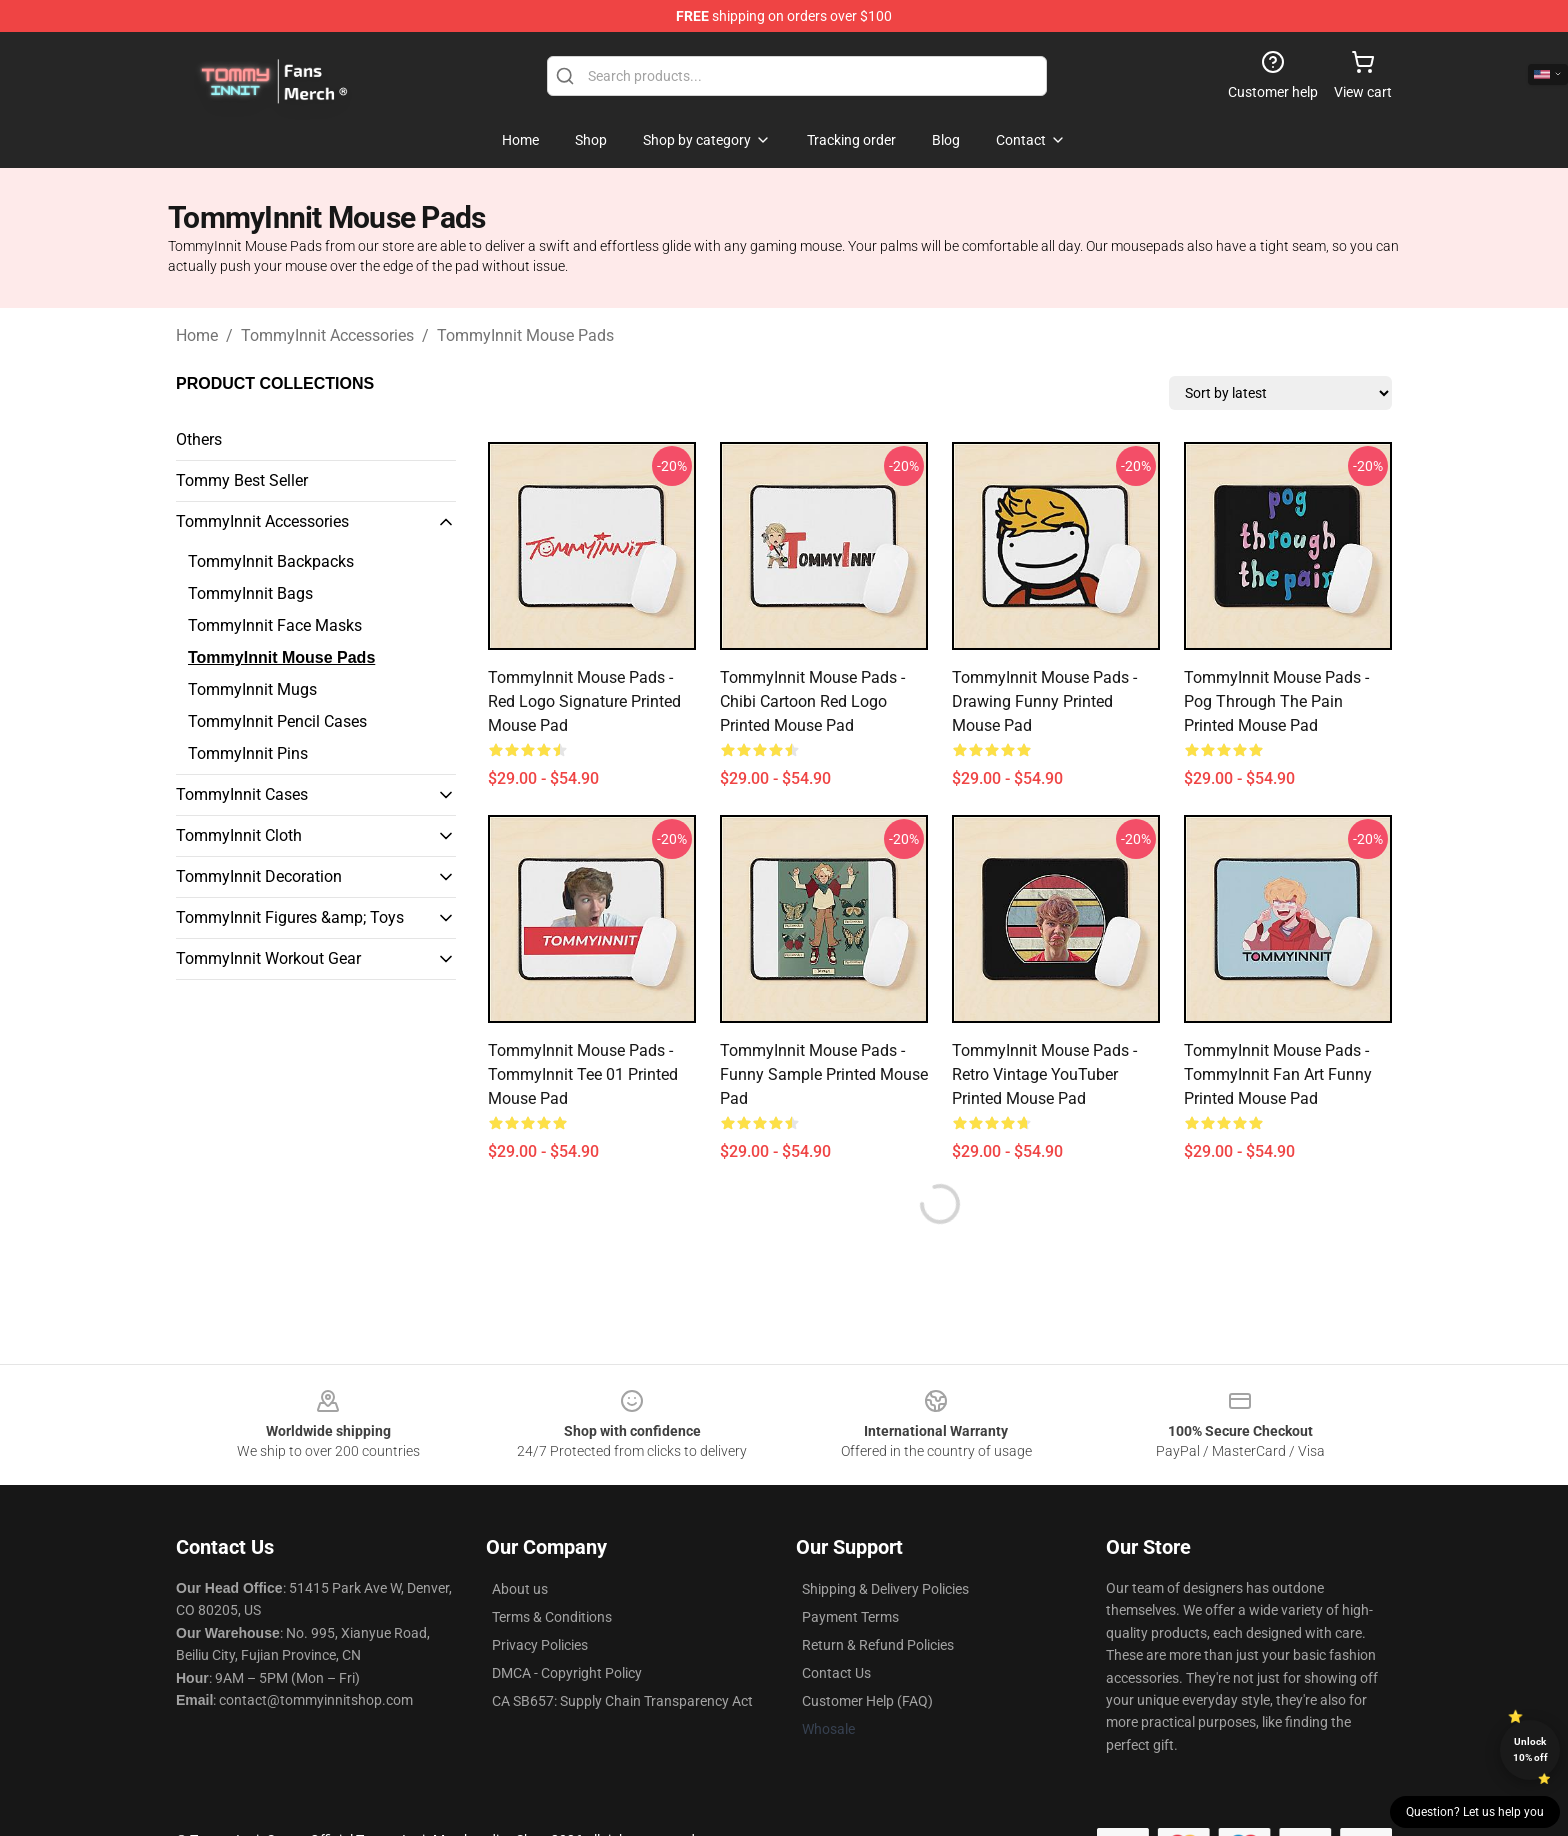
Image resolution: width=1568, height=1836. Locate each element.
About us (520, 1589)
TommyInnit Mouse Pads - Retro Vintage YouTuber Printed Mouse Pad (1044, 1074)
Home (197, 335)
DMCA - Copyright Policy (567, 1673)
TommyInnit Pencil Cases (277, 721)
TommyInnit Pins (248, 753)
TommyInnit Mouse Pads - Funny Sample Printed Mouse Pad (824, 1074)
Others (199, 439)
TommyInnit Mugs (252, 689)
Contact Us (836, 1673)
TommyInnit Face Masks (275, 625)
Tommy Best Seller (242, 480)
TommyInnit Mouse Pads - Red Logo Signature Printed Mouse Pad (584, 701)
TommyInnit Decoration (259, 876)
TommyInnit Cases (242, 794)
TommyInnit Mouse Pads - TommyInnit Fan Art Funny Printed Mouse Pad (1278, 1074)
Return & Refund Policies (878, 1645)
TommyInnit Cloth (239, 835)
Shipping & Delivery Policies (885, 1589)
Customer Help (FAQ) (867, 1701)
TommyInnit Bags (250, 593)
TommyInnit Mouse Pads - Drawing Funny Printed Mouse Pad (1044, 701)
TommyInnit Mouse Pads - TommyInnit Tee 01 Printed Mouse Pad (583, 1074)
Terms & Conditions (552, 1617)
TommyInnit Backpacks (271, 561)
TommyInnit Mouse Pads (525, 335)
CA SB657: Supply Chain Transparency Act (622, 1701)
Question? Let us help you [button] (1475, 1812)
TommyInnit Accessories (327, 335)
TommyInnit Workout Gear (268, 958)
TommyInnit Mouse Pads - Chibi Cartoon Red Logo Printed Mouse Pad (812, 701)
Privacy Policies (540, 1645)
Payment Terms (850, 1617)
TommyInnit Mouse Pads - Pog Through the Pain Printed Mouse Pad (1276, 701)
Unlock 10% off (1530, 1749)
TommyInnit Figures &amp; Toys (290, 917)
